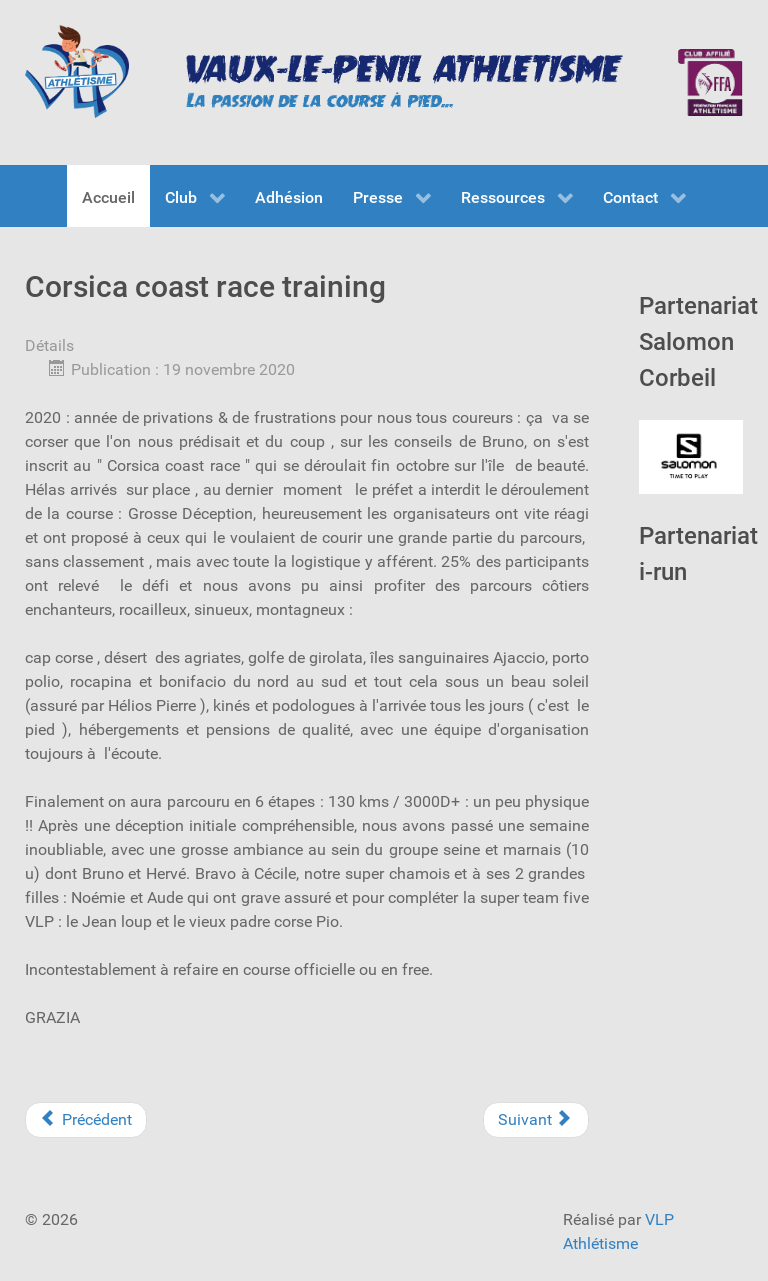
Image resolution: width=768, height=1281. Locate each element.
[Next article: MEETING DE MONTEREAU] (536, 1120)
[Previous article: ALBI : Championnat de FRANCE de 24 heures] (86, 1120)
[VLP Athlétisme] (77, 71)
